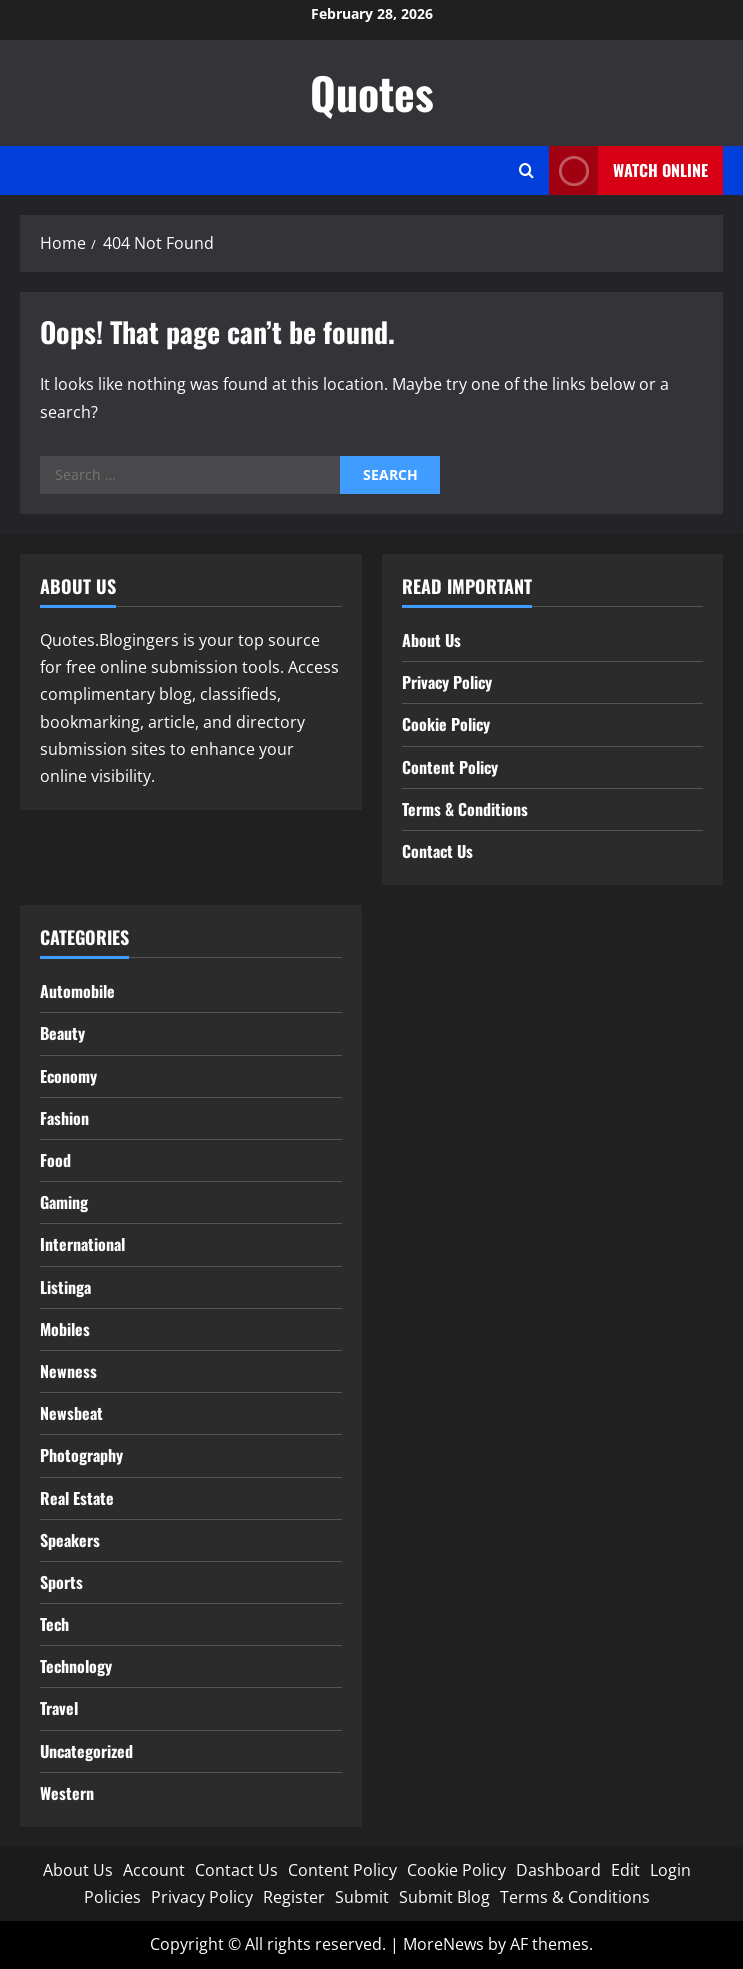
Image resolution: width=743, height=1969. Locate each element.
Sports (61, 1582)
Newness (68, 1371)
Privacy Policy (447, 682)
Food (55, 1160)
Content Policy (450, 767)
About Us (431, 640)
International (82, 1244)
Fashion (64, 1118)
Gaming (64, 1202)
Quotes (372, 92)
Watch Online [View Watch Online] (628, 170)
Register (294, 1897)
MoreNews (443, 1944)
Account (154, 1870)
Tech (54, 1624)
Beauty (62, 1033)
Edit (625, 1870)
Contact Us (437, 851)
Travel (59, 1708)
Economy (68, 1076)
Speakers (70, 1540)
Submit (362, 1897)
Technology (76, 1666)
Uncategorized (86, 1751)
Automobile (77, 991)
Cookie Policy (446, 724)
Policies (112, 1897)
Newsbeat (71, 1413)
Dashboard (558, 1870)
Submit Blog (444, 1897)
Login (670, 1870)
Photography (81, 1455)
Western (67, 1793)
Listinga (65, 1287)
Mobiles (65, 1329)
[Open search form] (526, 170)
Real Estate (77, 1498)
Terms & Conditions (465, 809)
